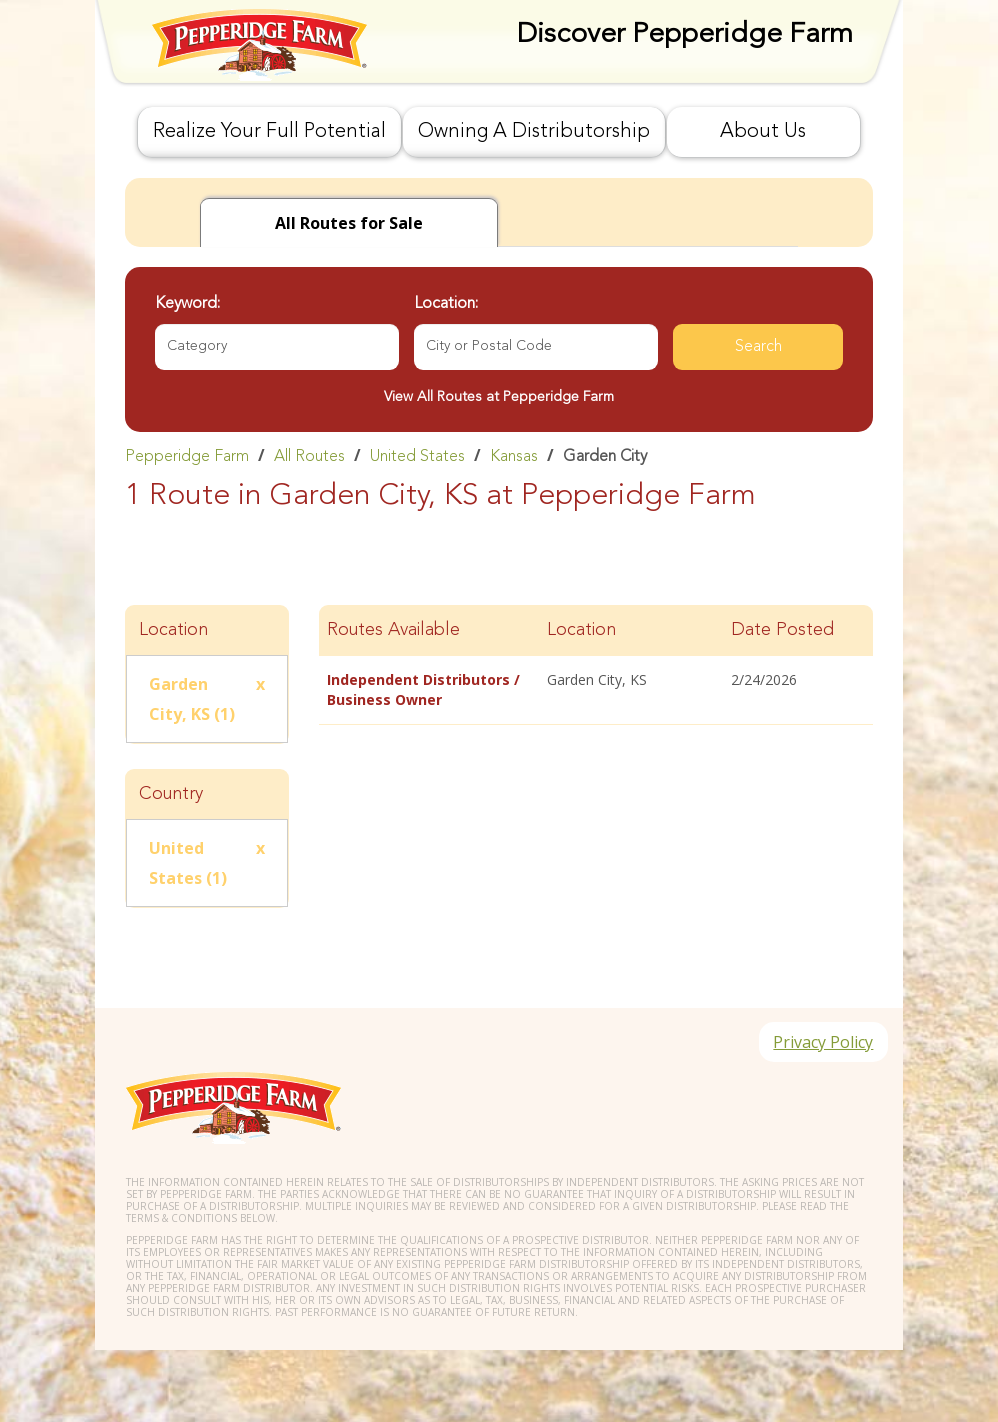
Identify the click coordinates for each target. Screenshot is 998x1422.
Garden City (605, 457)
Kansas (514, 457)
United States (417, 457)
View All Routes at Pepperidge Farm (499, 397)
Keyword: (187, 304)
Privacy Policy (822, 1043)
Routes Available (393, 630)
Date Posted (782, 630)
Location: (446, 304)
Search (758, 347)
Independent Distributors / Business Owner (423, 689)
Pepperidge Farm (187, 457)
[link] (499, 456)
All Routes (309, 457)
